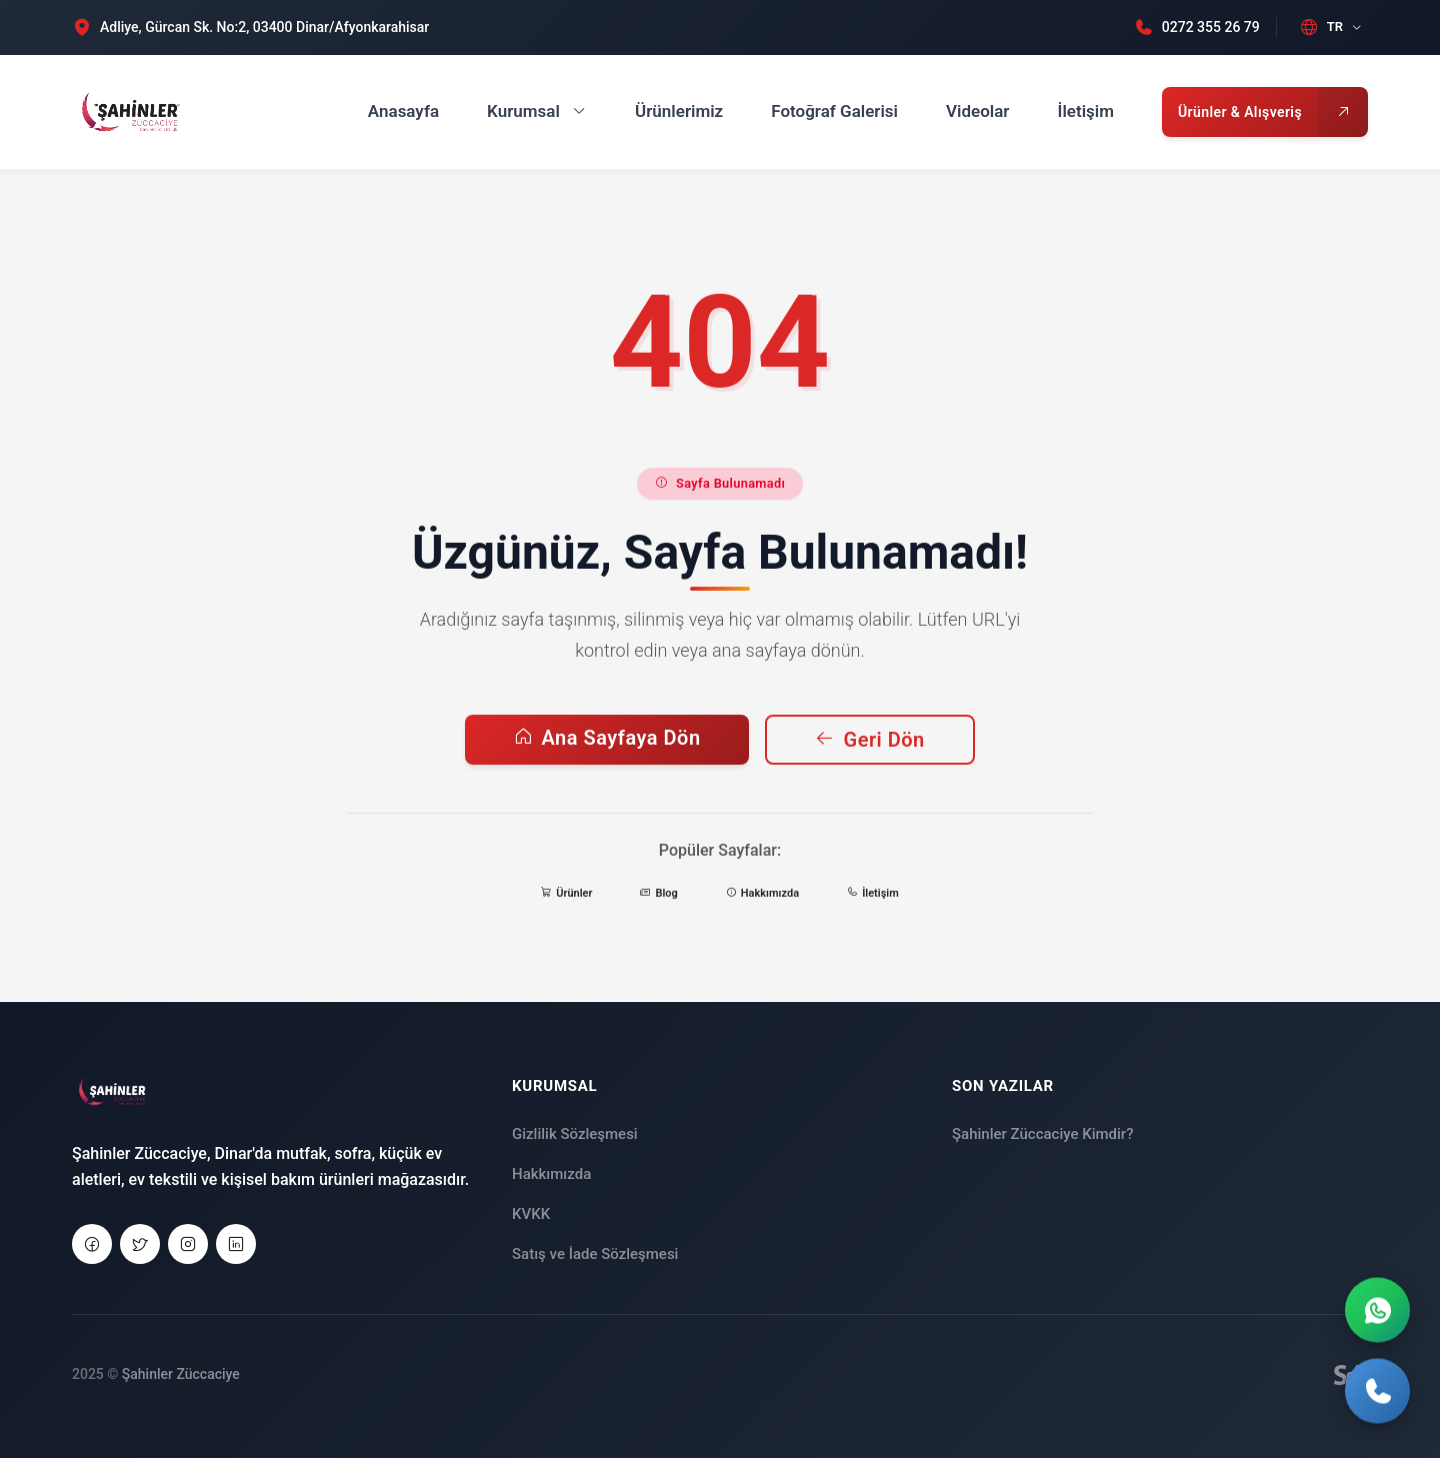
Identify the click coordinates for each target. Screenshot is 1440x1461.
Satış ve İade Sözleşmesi (595, 1258)
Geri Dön (870, 756)
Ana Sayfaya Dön (607, 754)
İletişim (1086, 111)
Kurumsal (537, 111)
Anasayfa (403, 111)
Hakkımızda (551, 1178)
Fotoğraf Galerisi (834, 111)
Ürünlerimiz (679, 111)
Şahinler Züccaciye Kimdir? (1042, 1138)
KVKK (531, 1218)
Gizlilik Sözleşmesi (575, 1138)
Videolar (977, 111)
